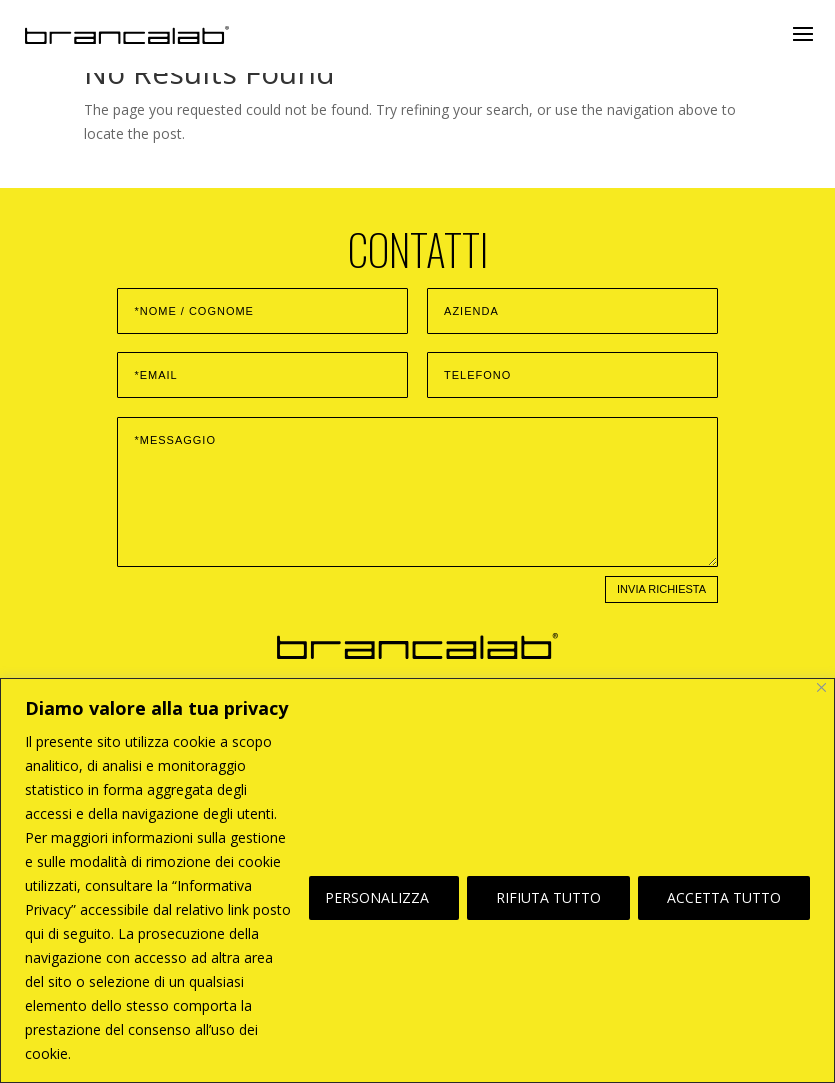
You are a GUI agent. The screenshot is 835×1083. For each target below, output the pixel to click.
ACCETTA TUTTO (724, 897)
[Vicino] (821, 687)
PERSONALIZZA (377, 897)
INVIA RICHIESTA (661, 589)
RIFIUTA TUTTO (548, 897)
